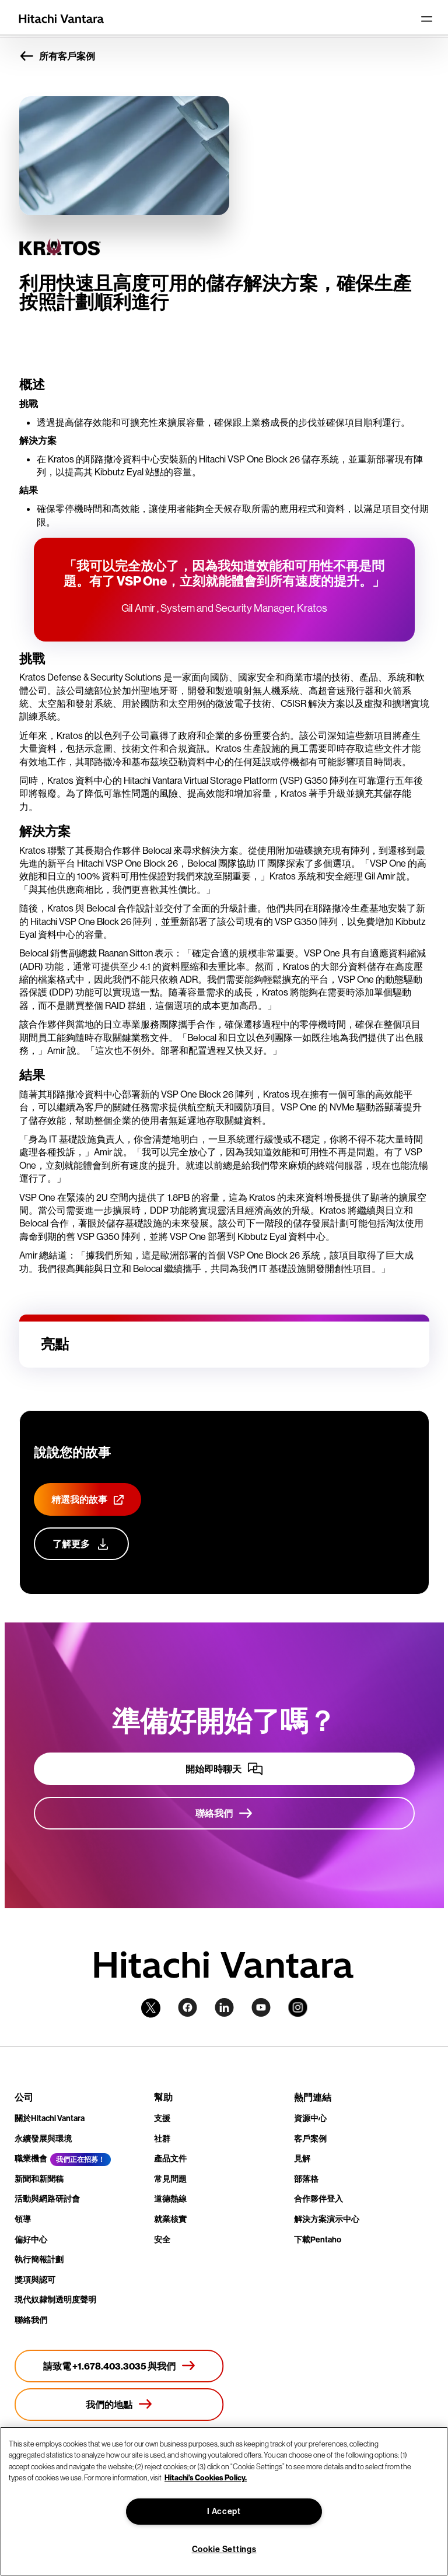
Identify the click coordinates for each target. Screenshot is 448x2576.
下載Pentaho (317, 2239)
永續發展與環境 (43, 2138)
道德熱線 (170, 2198)
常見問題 (170, 2179)
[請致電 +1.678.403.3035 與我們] (119, 2366)
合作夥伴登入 (318, 2198)
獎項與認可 (35, 2279)
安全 (162, 2239)
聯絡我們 (31, 2320)
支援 (162, 2118)
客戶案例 (310, 2138)
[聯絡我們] (224, 1813)
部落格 (306, 2179)
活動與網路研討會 (47, 2198)
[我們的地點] (119, 2404)
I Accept (224, 2511)
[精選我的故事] (87, 1499)
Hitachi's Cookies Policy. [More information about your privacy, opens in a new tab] (205, 2477)
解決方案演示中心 (326, 2219)
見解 (302, 2158)
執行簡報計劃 (39, 2259)
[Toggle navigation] (426, 19)
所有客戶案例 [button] (57, 56)
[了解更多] (81, 1543)
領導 (23, 2219)
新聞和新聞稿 (39, 2179)
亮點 (55, 1343)
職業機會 (31, 2158)
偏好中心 (31, 2239)
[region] (224, 2501)
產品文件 (170, 2158)
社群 (162, 2138)
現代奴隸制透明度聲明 (55, 2299)
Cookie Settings (224, 2549)
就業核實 (170, 2219)
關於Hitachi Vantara (50, 2118)
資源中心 (310, 2118)
